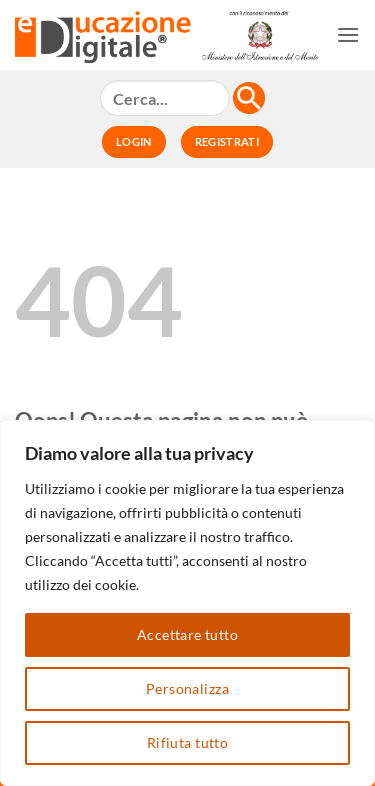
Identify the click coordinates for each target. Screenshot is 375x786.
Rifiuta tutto (187, 742)
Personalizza (187, 688)
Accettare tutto (187, 634)
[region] (187, 603)
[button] (348, 34)
